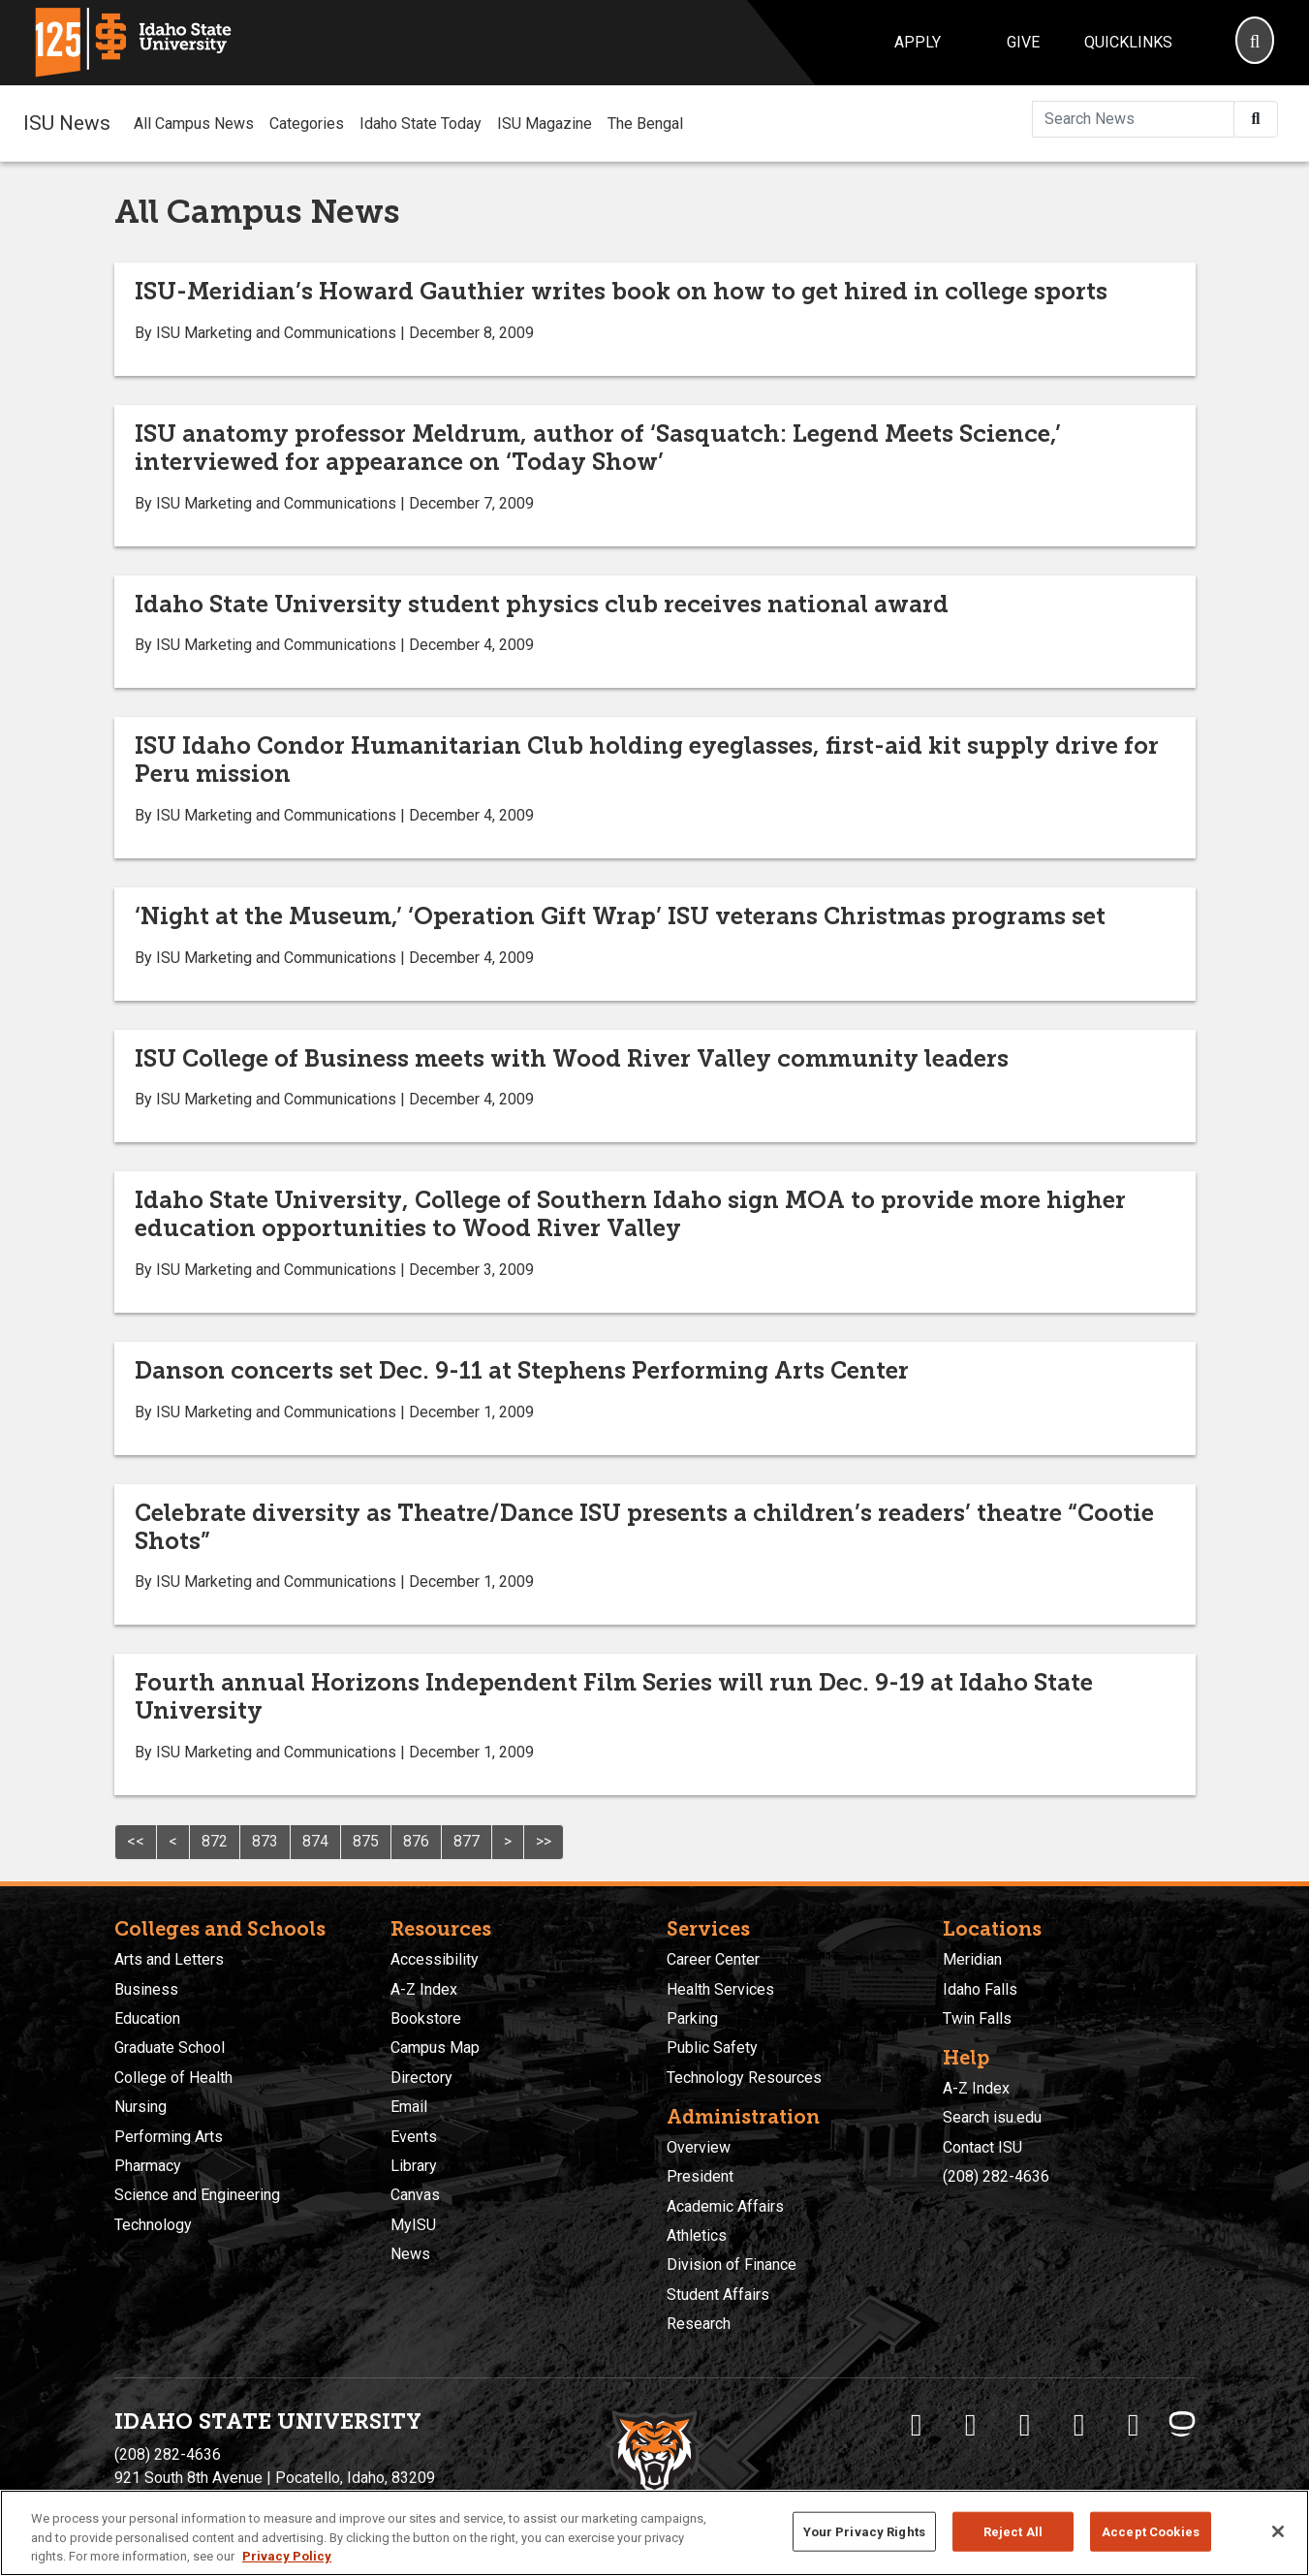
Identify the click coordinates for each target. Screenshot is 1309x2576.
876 (416, 1841)
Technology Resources (744, 2077)
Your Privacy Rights (864, 2531)
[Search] (1254, 42)
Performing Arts (168, 2136)
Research (699, 2323)
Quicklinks (1128, 42)
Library (413, 2166)
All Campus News (194, 123)
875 (366, 1841)
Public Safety (712, 2047)
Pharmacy (147, 2166)
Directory (421, 2077)
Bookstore (425, 2018)
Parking (692, 2018)
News (410, 2254)
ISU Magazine (544, 123)
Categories (306, 123)
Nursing (140, 2106)
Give (1023, 42)
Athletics (697, 2235)
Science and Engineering (197, 2195)
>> (543, 1841)
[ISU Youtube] (1079, 2424)
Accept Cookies (1151, 2531)
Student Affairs (718, 2294)
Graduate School (169, 2047)
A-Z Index (423, 1989)
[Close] (1278, 2531)
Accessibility (434, 1959)
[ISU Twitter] (970, 2424)
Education (147, 2018)
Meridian (972, 1959)
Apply (917, 42)
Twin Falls (977, 2018)
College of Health (173, 2077)
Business (146, 1989)
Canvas (415, 2195)
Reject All (1013, 2531)
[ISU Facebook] (916, 2424)
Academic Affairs (725, 2206)
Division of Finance (731, 2264)
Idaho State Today (420, 123)
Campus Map (435, 2047)
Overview (699, 2147)
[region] (654, 2533)
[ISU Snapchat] (1133, 2424)
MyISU (413, 2225)
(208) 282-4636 (996, 2176)
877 (466, 1841)
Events (413, 2136)
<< (135, 1841)
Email (408, 2106)
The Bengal (645, 123)
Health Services (720, 1989)
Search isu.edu (992, 2117)
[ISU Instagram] (1025, 2424)
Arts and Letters (169, 1959)
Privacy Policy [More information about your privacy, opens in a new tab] (286, 2556)
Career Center (713, 1959)
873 (265, 1841)
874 (315, 1841)
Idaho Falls (980, 1989)
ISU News (66, 123)
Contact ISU (982, 2147)
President (700, 2176)
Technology (153, 2225)
